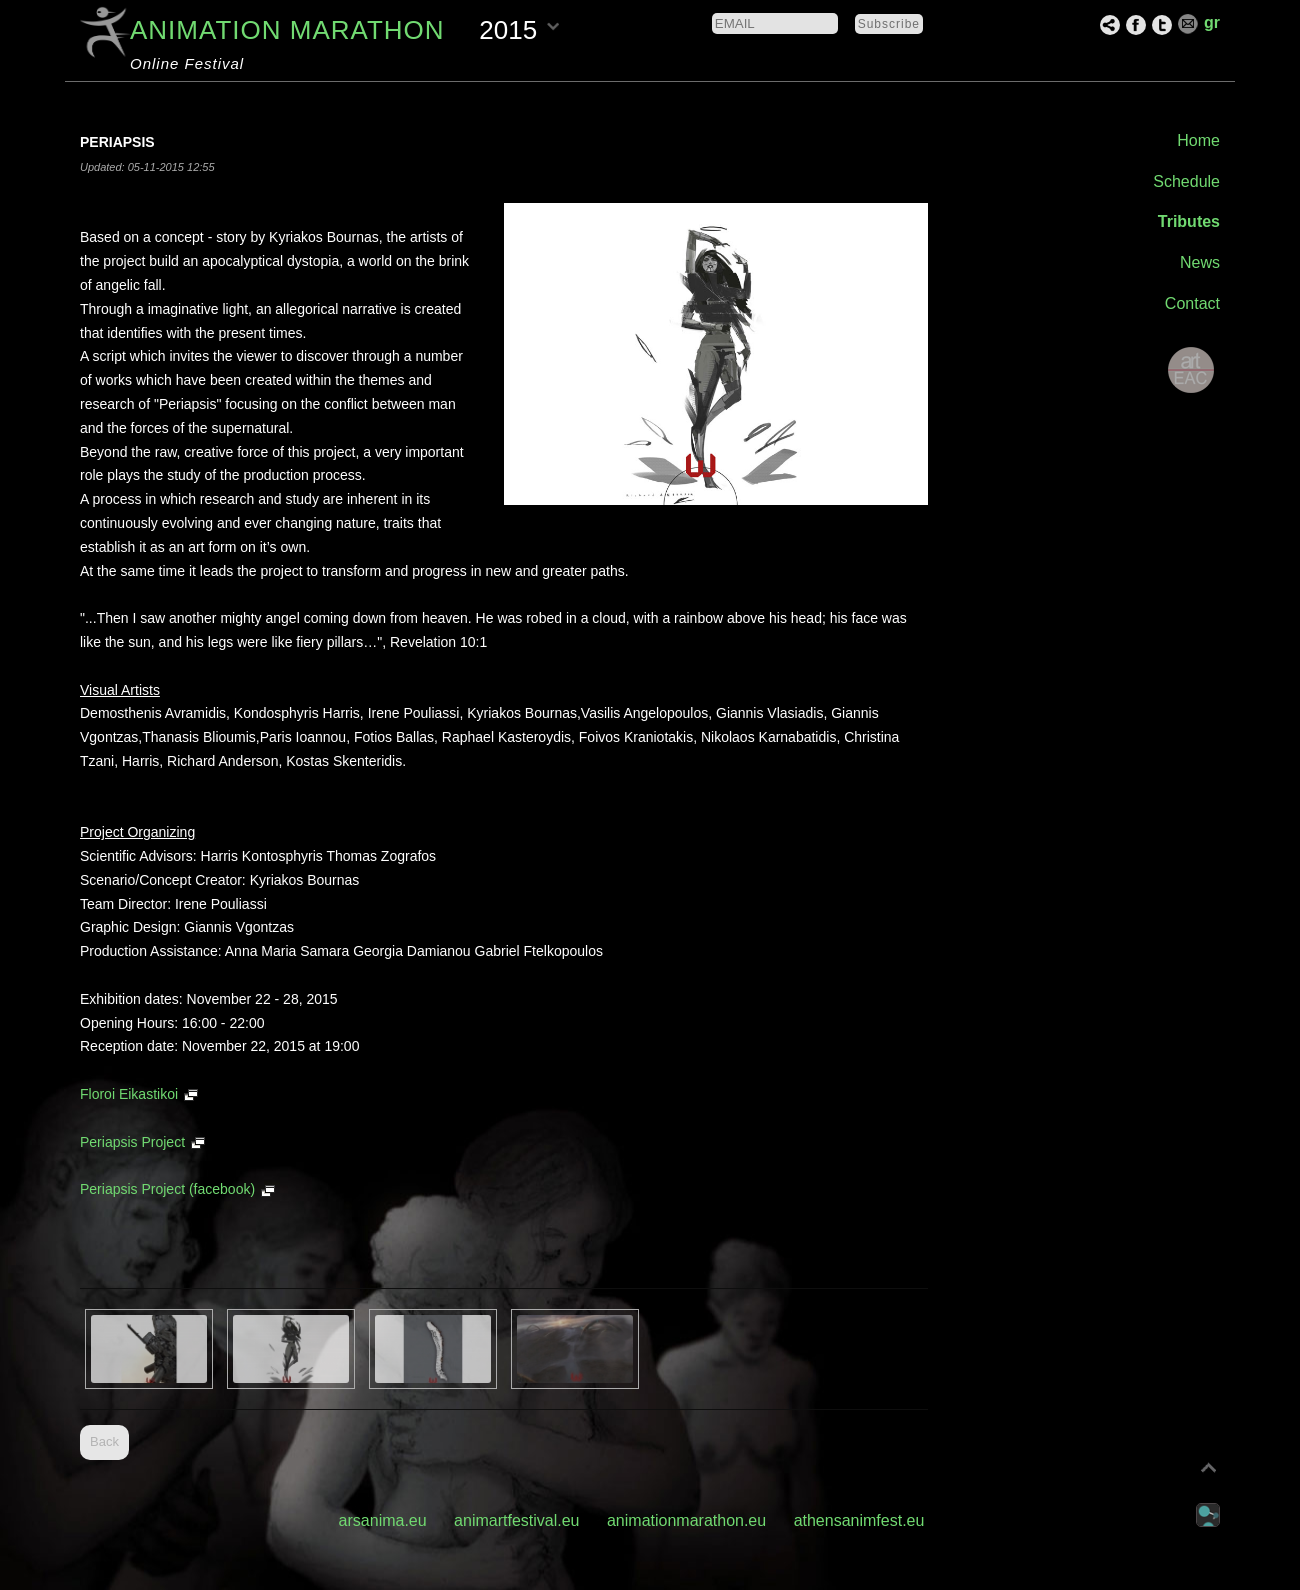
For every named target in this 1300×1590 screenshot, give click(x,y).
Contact (1192, 303)
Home (1198, 140)
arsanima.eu (383, 1520)
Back (104, 1441)
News (1200, 262)
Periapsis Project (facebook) (167, 1189)
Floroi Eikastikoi (129, 1094)
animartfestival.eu (516, 1520)
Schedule (1186, 181)
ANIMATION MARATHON (287, 30)
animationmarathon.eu (686, 1520)
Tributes (1189, 221)
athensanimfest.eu (859, 1520)
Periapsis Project (132, 1142)
